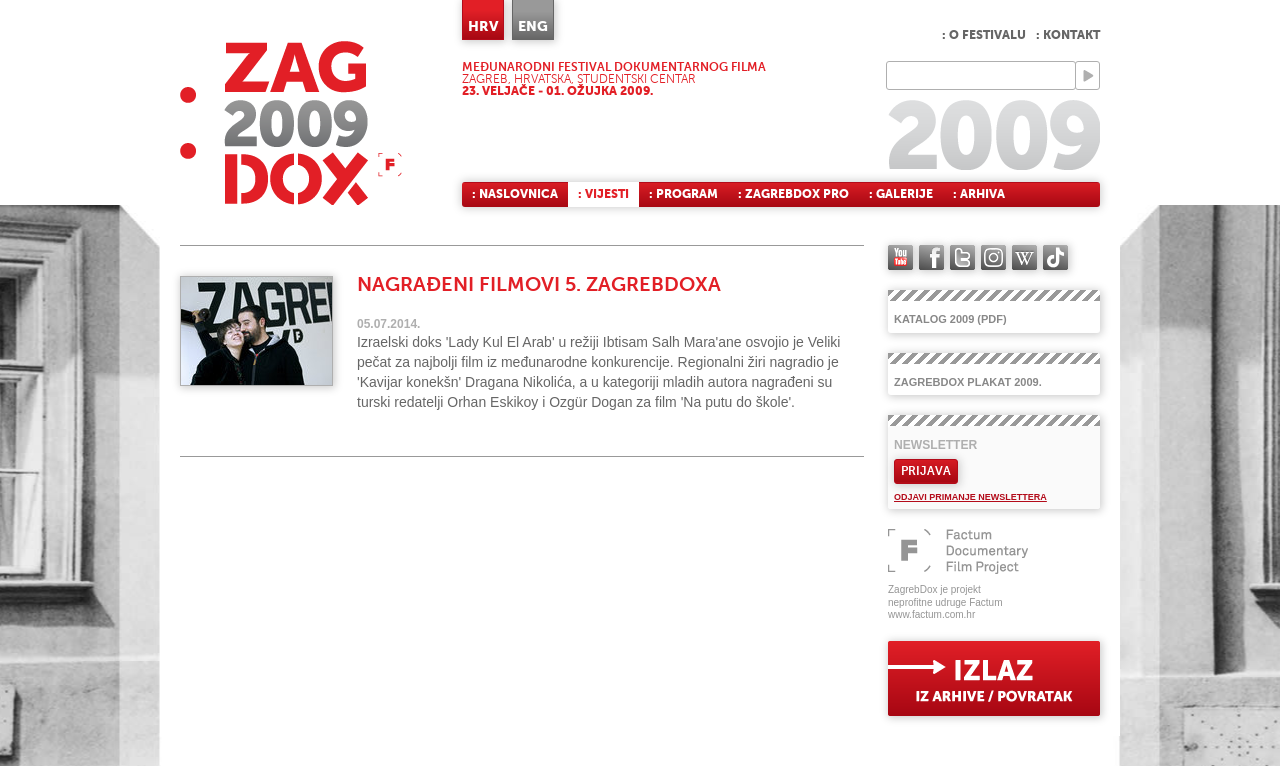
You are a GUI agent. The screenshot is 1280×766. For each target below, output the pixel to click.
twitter (962, 257)
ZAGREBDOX (291, 122)
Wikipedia (1024, 257)
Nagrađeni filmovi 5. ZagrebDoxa (539, 284)
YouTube (900, 257)
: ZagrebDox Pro (793, 194)
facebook (931, 257)
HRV (483, 26)
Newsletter (935, 445)
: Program (683, 194)
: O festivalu (984, 35)
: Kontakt (1068, 35)
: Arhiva (979, 194)
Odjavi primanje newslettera (970, 497)
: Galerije (901, 194)
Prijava (926, 471)
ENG (533, 26)
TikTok (1055, 257)
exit (994, 678)
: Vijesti (603, 194)
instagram (993, 257)
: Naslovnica (515, 194)
